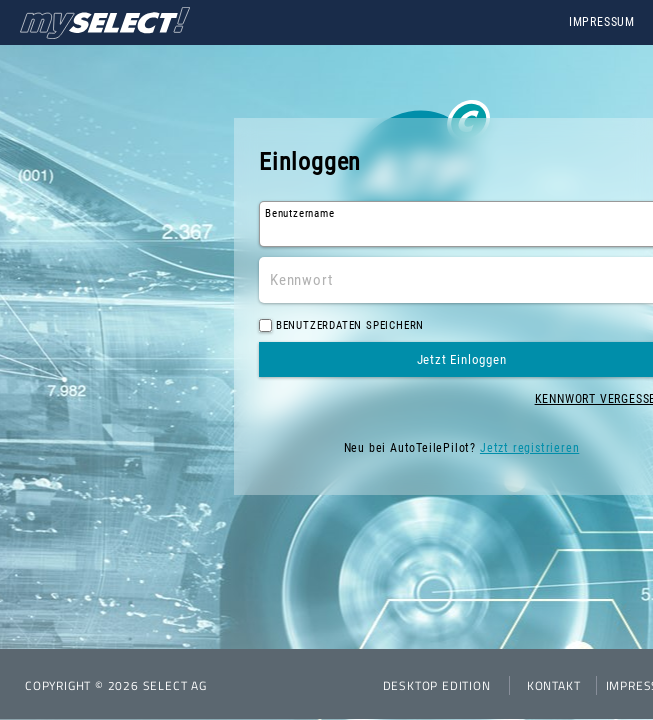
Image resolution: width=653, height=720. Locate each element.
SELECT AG (175, 685)
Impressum (602, 22)
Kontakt (554, 685)
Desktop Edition (437, 685)
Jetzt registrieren (529, 448)
